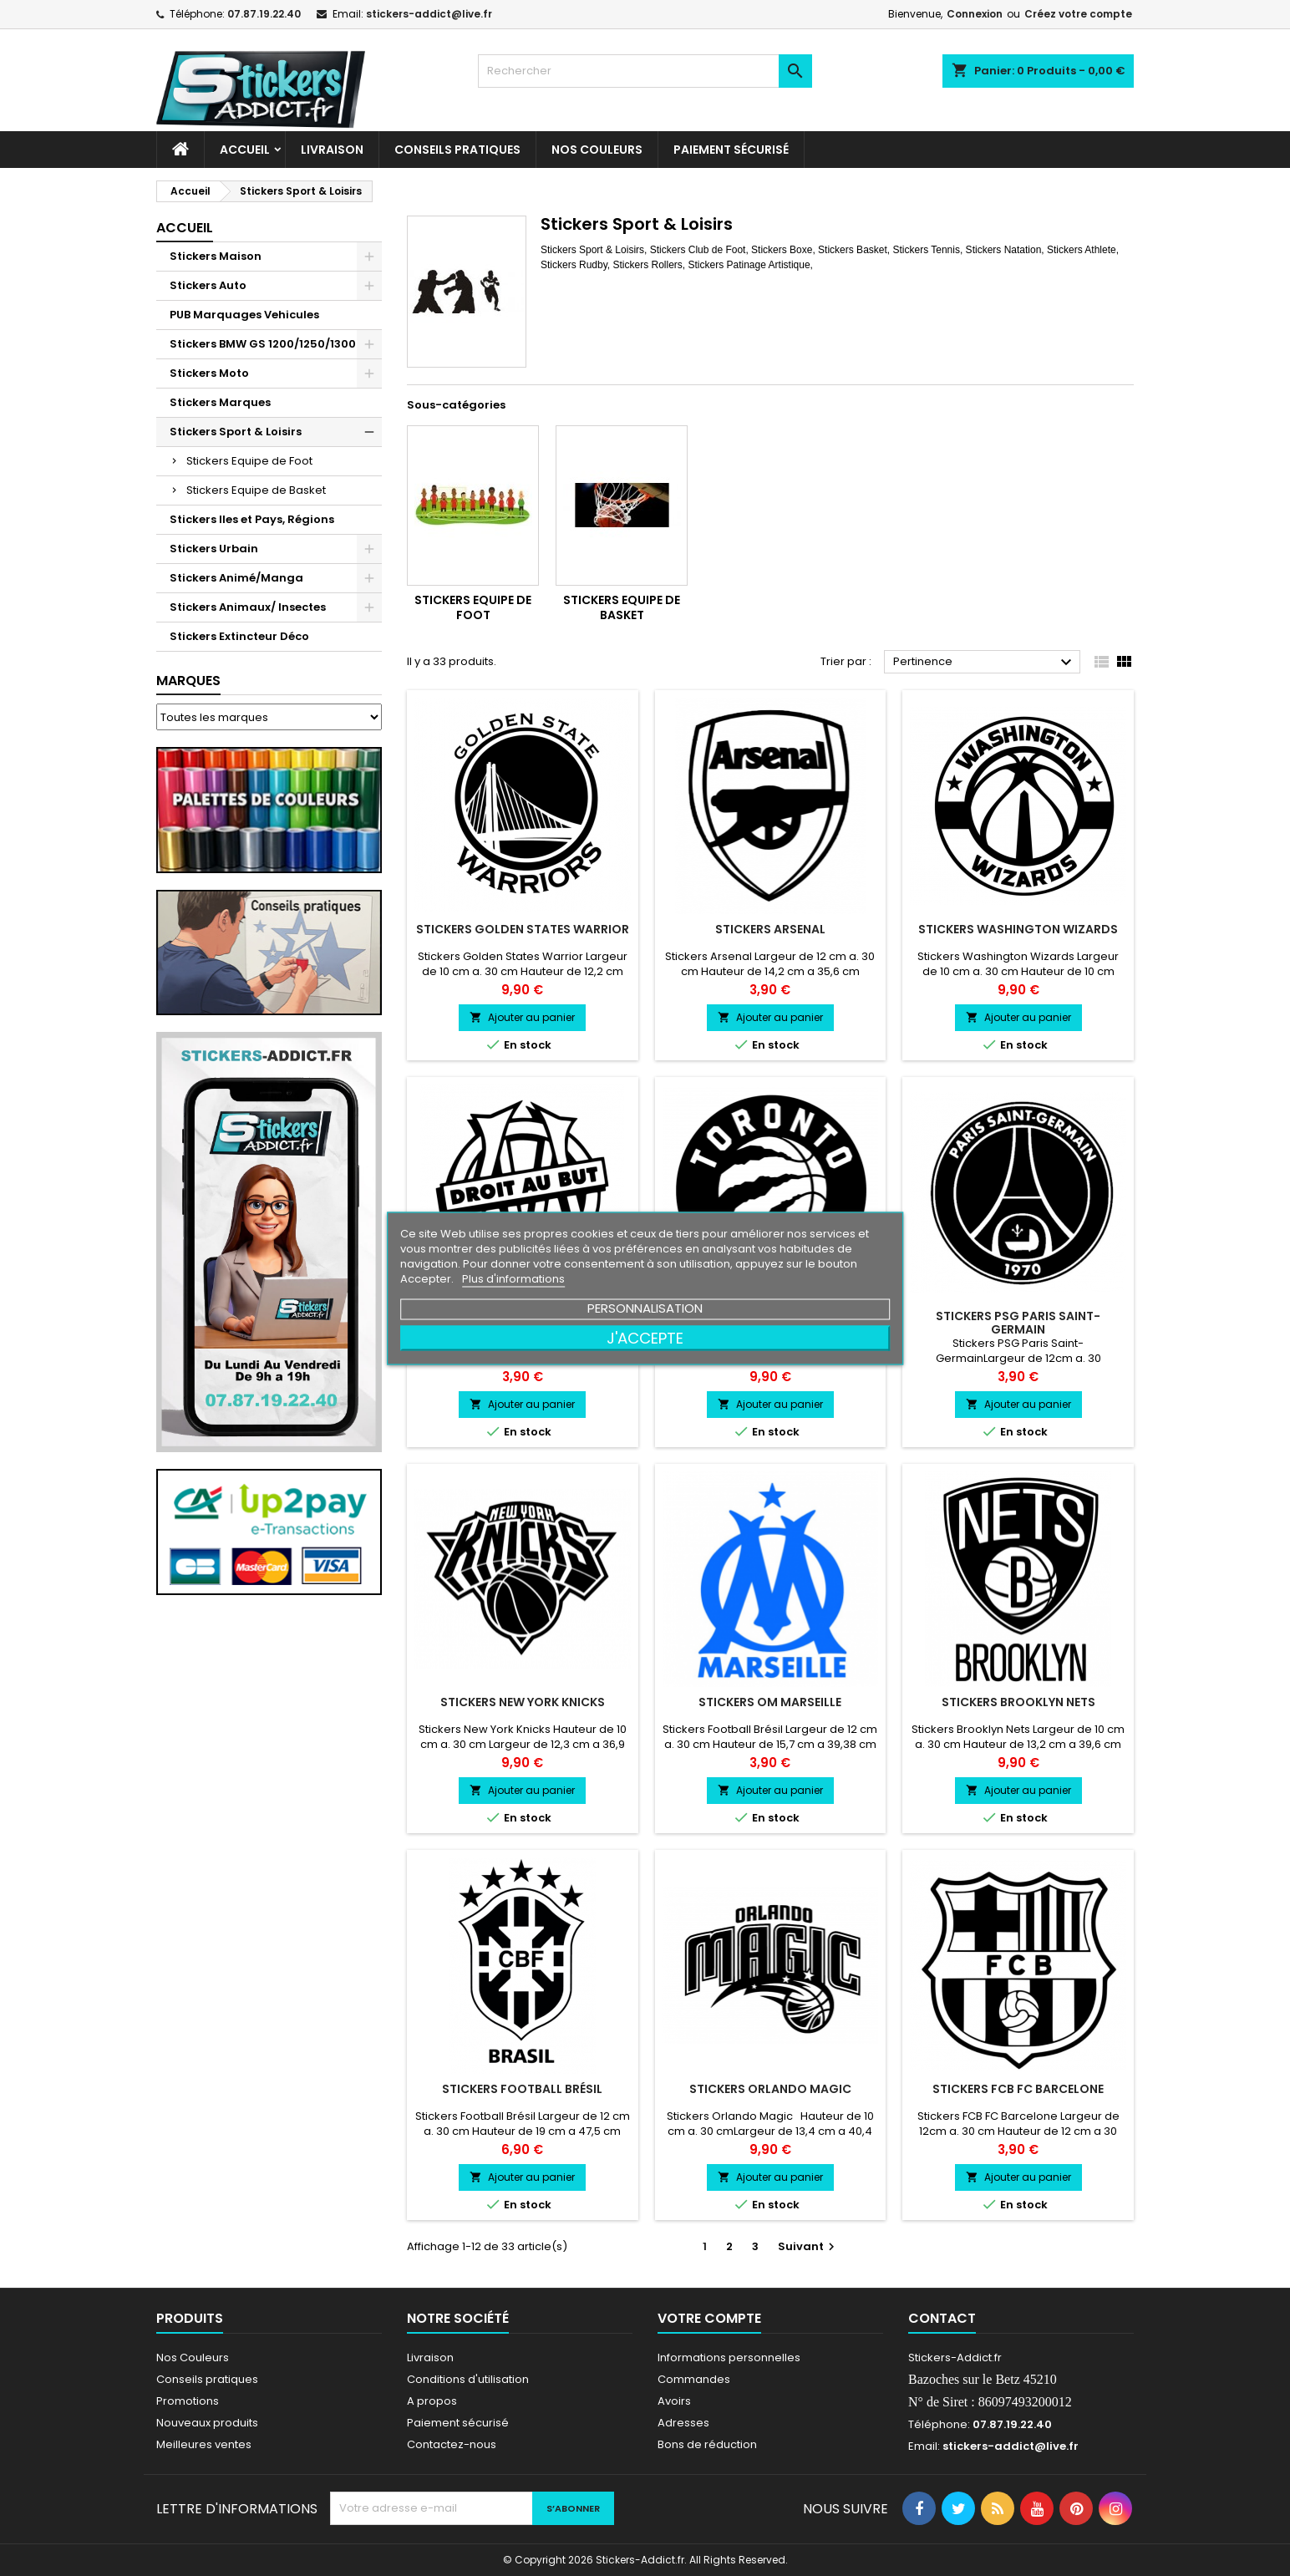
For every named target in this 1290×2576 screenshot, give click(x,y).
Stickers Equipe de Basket (256, 490)
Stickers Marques (220, 402)
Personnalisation (645, 1307)
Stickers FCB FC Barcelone (1018, 2089)
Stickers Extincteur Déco (239, 636)
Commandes (694, 2379)
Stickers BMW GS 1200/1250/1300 (263, 344)
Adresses (683, 2423)
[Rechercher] (645, 71)
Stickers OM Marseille (769, 1702)
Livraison (332, 149)
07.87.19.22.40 (264, 14)
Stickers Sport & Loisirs (236, 431)
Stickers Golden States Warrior (522, 929)
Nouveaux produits (207, 2423)
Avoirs (674, 2401)
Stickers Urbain (214, 548)
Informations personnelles (729, 2357)
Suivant (808, 2246)
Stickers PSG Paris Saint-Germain (1018, 1323)
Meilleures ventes (203, 2444)
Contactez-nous (451, 2444)
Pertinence (984, 663)
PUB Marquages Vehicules (244, 315)
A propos (432, 2401)
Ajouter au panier (522, 1017)
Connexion (975, 14)
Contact (942, 2318)
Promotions (187, 2401)
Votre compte (709, 2318)
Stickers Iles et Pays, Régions (252, 519)
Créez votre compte (1078, 14)
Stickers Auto (208, 285)
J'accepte (645, 1337)
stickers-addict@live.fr (429, 14)
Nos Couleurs (596, 149)
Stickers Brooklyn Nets (1018, 1702)
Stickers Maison (216, 256)
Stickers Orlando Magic (770, 2089)
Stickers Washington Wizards (1018, 929)
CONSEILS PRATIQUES (457, 149)
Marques (188, 680)
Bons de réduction (707, 2444)
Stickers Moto (209, 373)
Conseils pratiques (207, 2379)
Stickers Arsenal (770, 929)
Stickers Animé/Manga (236, 578)
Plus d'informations (513, 1278)
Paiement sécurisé (731, 149)
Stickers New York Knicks (522, 1702)
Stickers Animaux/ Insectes (248, 607)
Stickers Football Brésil (522, 2089)
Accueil (245, 149)
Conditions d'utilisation (468, 2379)
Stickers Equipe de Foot (249, 461)
